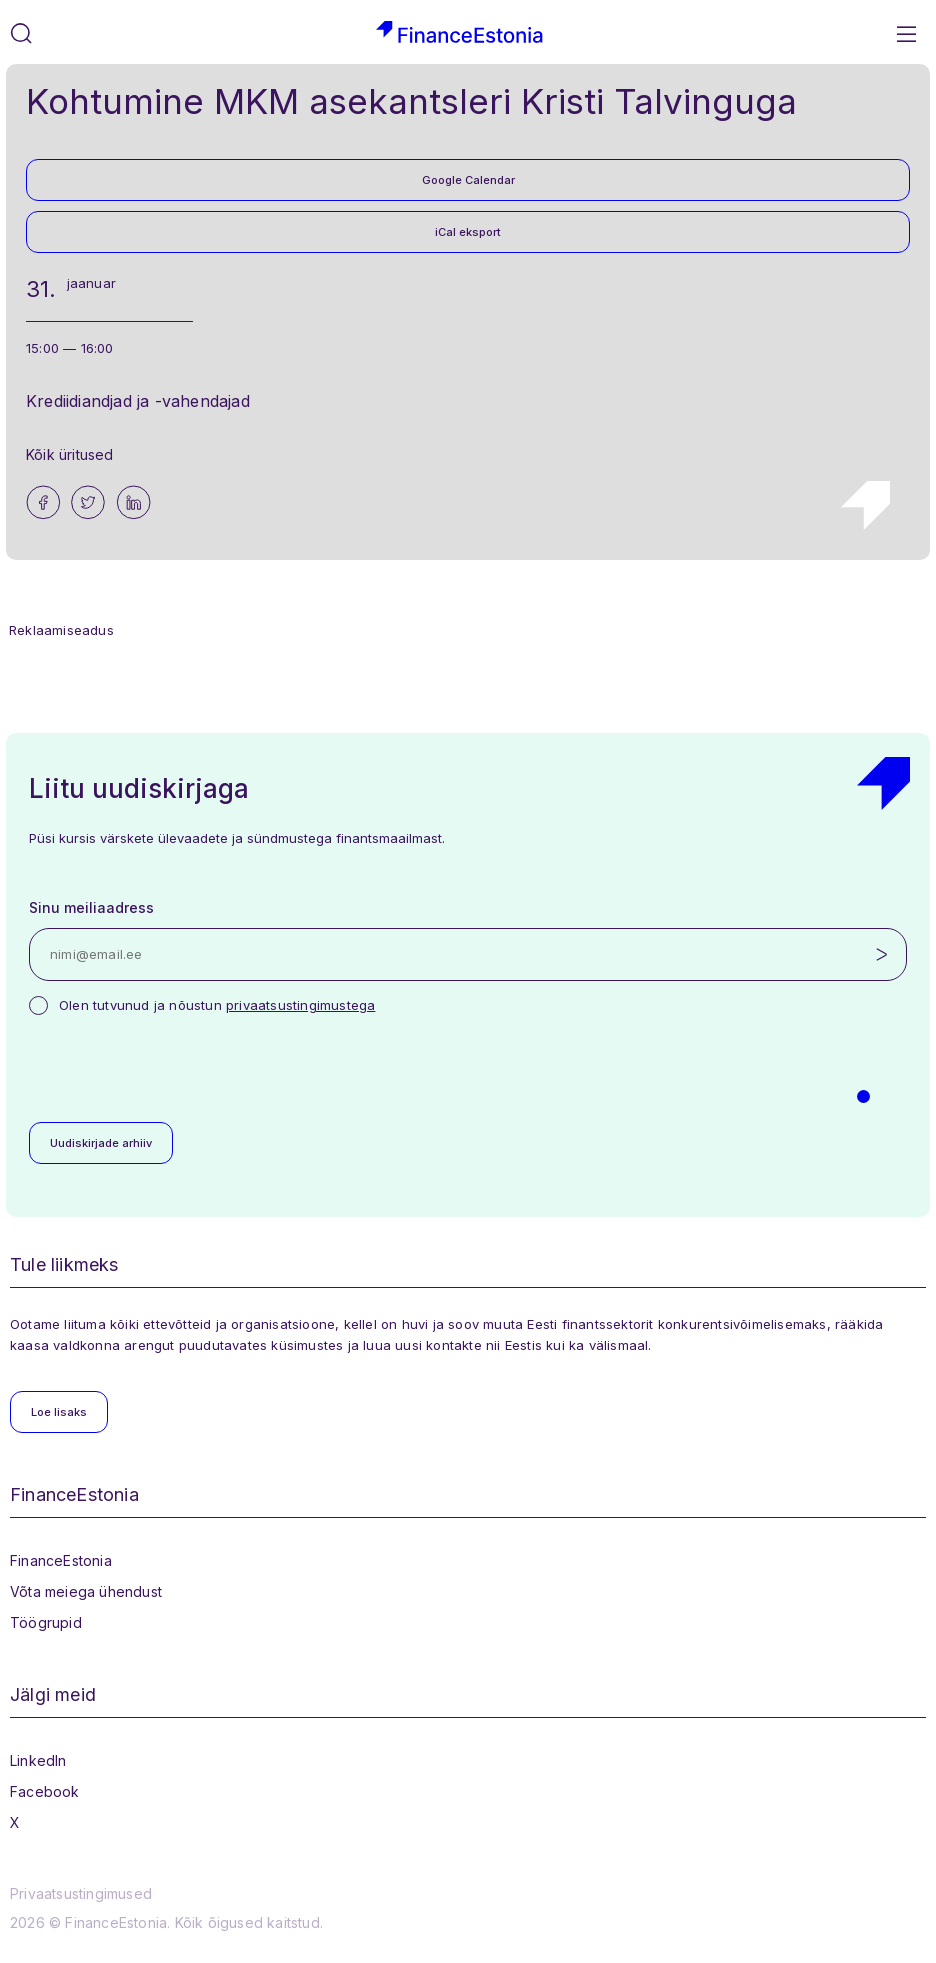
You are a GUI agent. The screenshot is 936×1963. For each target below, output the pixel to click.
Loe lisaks (59, 1412)
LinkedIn (38, 1760)
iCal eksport (468, 232)
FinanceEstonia (61, 1560)
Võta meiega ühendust (86, 1591)
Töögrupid (46, 1622)
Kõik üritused (70, 454)
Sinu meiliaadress (91, 907)
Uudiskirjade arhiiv (101, 1143)
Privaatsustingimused (81, 1893)
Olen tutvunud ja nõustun (217, 1005)
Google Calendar (468, 180)
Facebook (45, 1791)
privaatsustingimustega (300, 1005)
